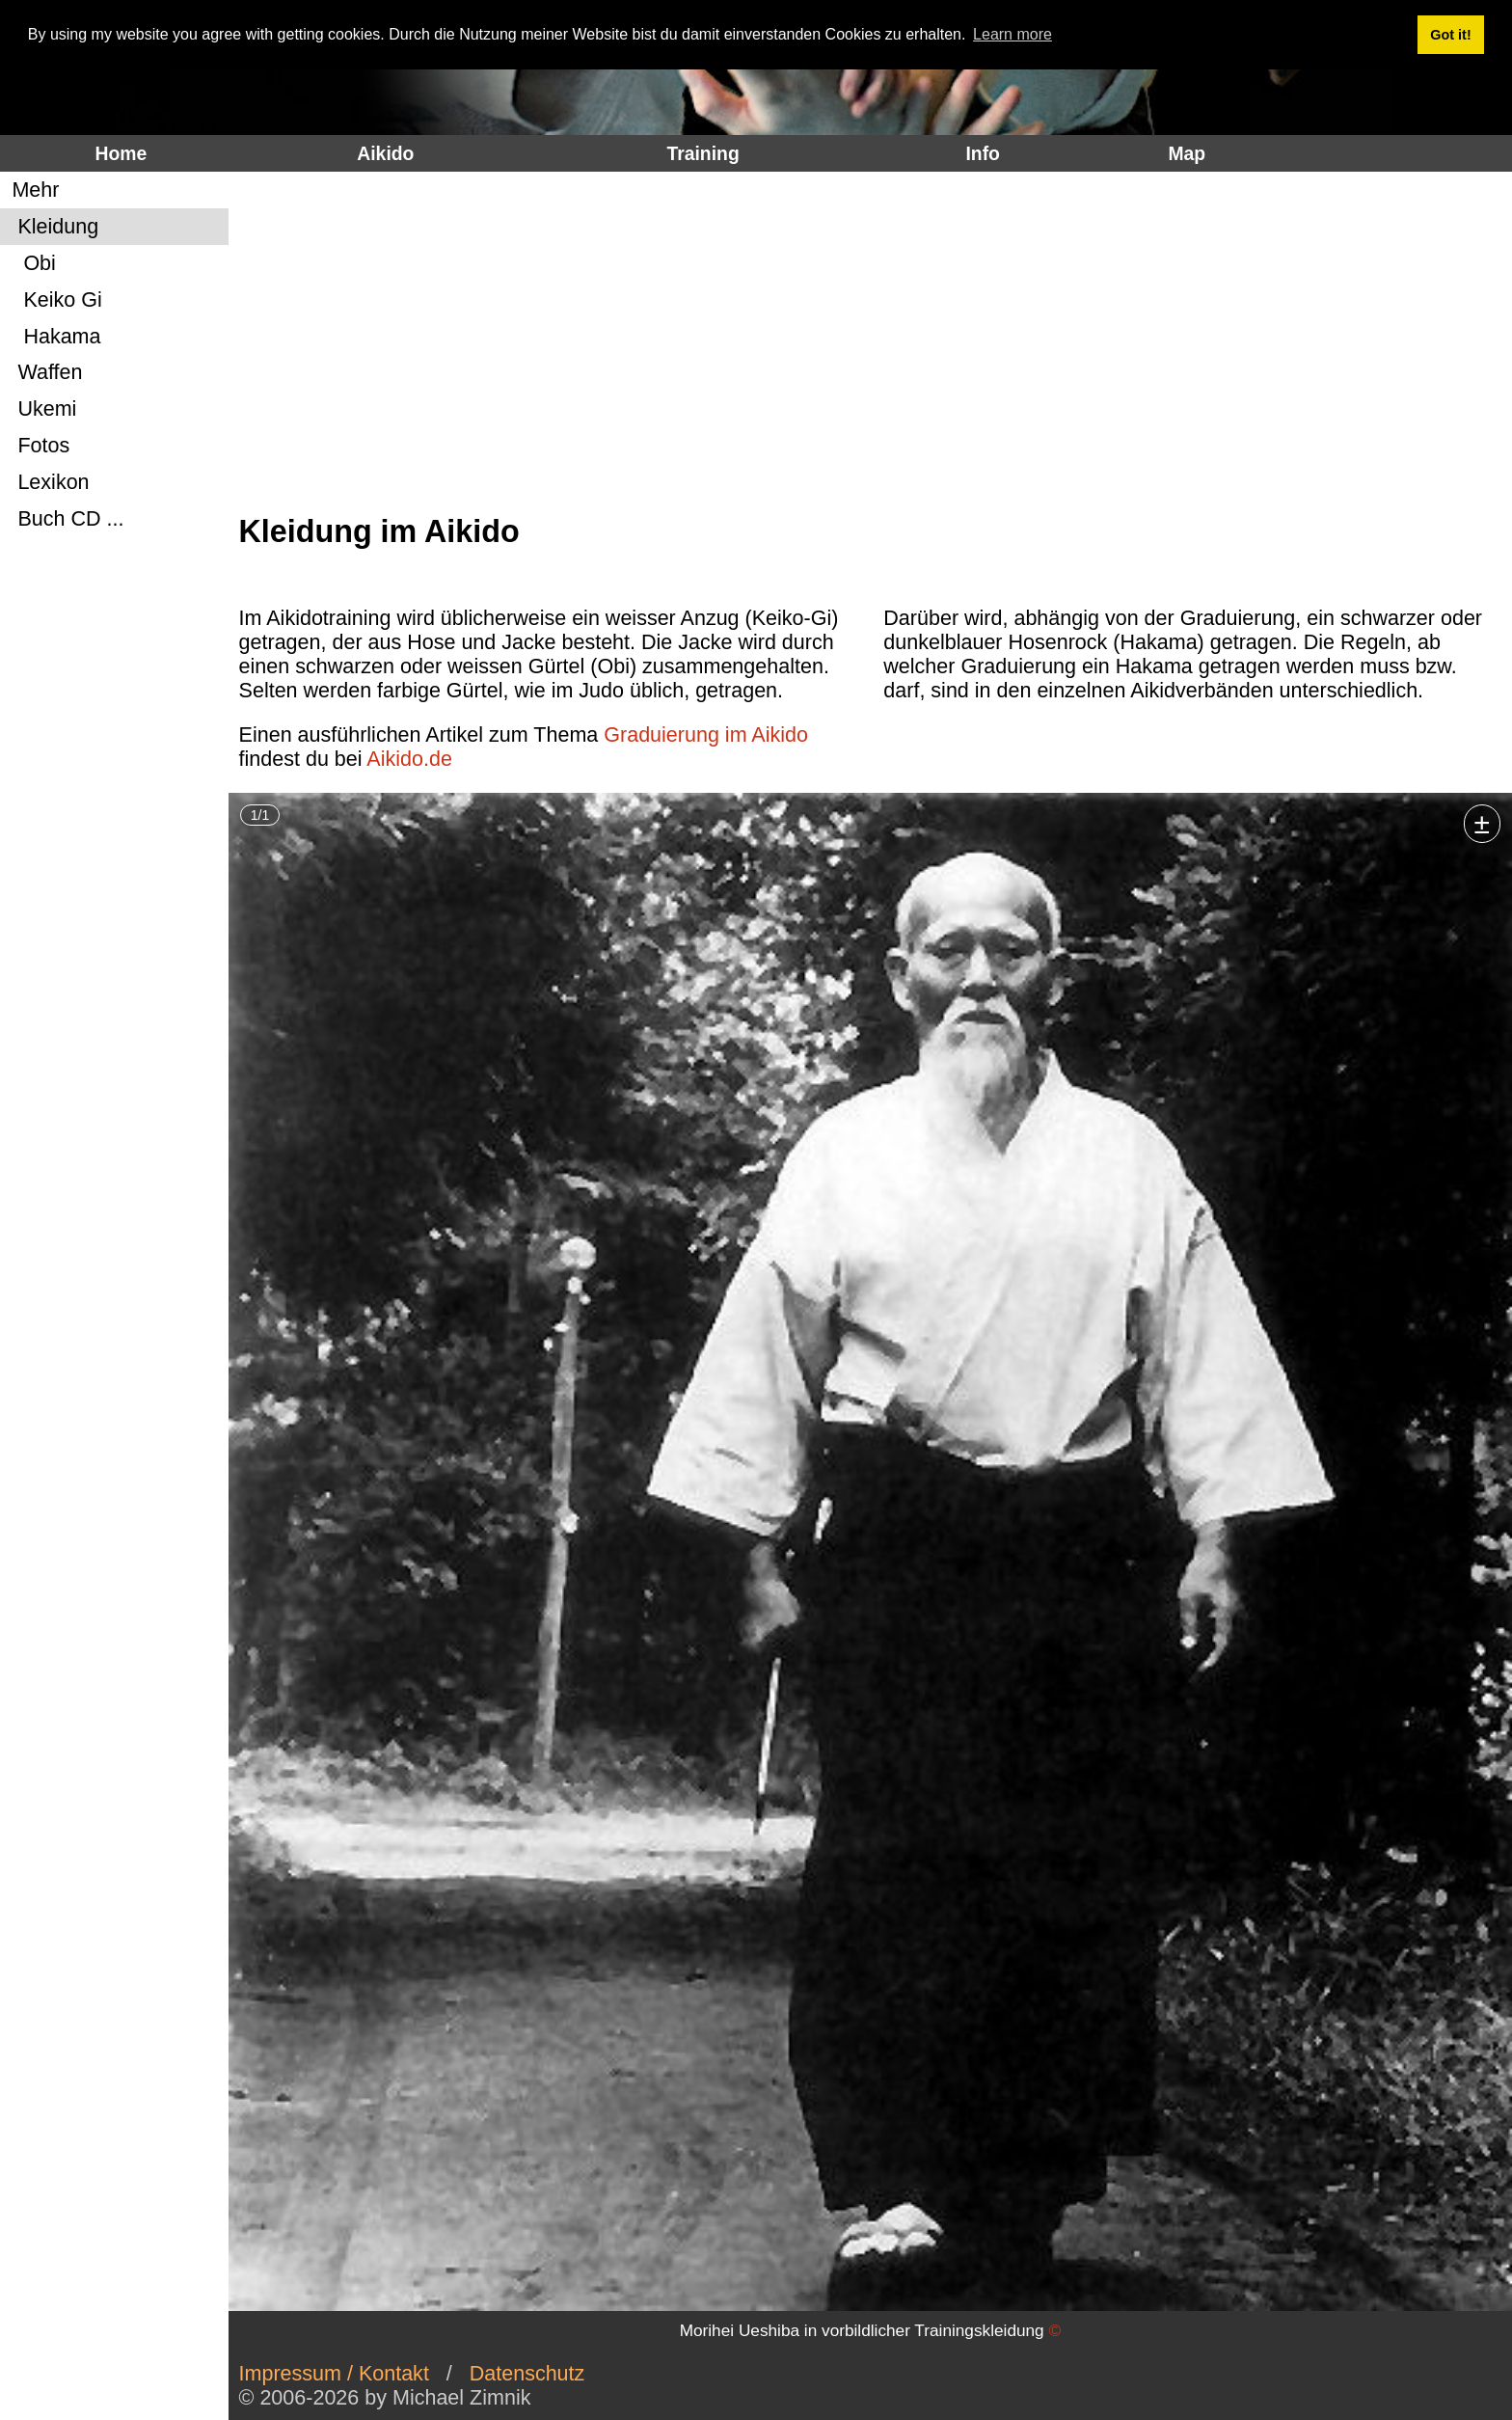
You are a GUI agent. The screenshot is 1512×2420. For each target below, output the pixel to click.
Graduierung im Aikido (706, 735)
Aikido (385, 153)
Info (982, 153)
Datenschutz (527, 2373)
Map (1186, 153)
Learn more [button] (1012, 34)
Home (121, 153)
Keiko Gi (53, 300)
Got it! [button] (1450, 34)
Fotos (37, 445)
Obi (30, 263)
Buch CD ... (64, 518)
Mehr (32, 190)
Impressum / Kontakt (334, 2373)
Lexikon (47, 482)
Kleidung (52, 226)
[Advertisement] (865, 343)
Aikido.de (409, 759)
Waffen (44, 372)
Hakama (53, 336)
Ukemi (41, 409)
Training (702, 153)
